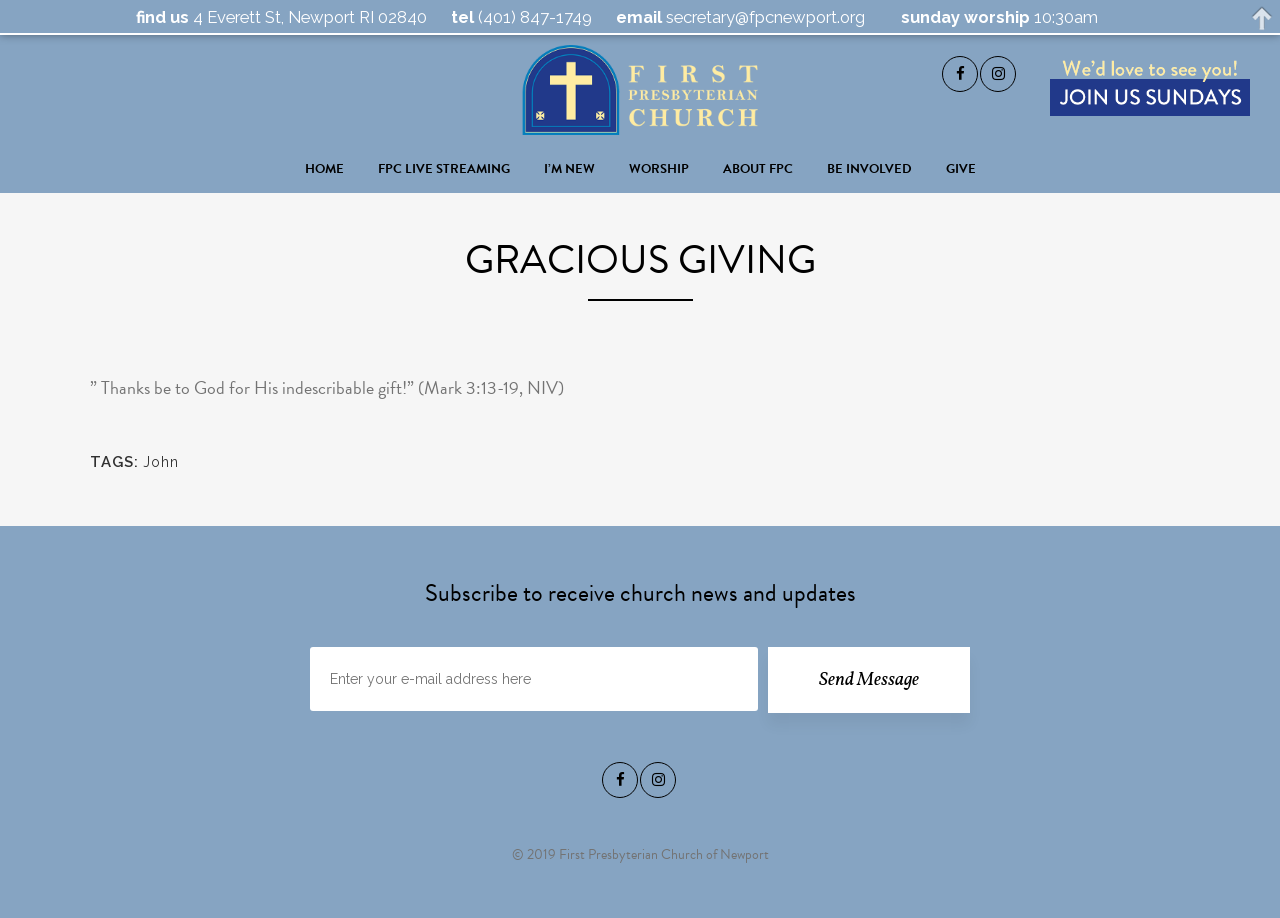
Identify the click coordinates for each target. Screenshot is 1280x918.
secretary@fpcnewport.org (763, 17)
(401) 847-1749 (533, 17)
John (161, 462)
